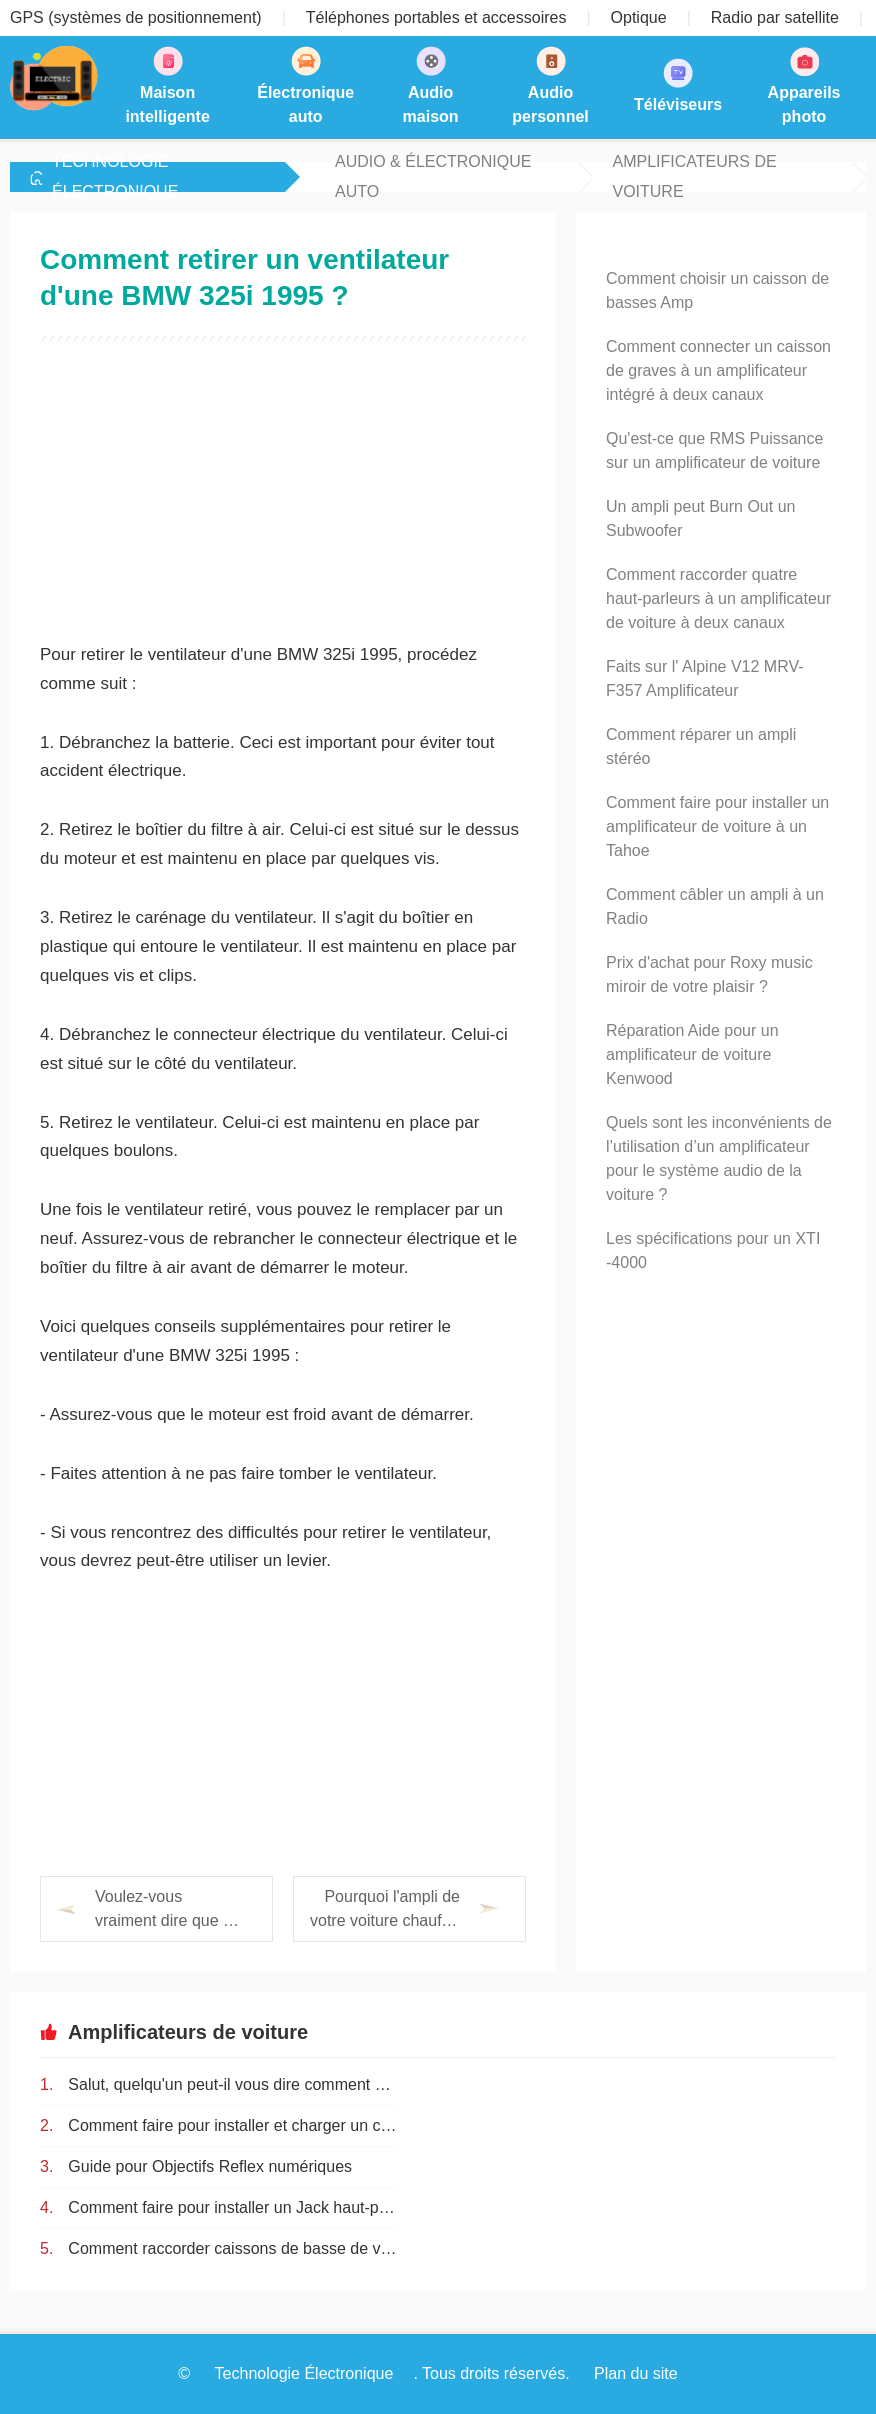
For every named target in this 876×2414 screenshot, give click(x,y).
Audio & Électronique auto (433, 177)
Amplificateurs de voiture (694, 177)
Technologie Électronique (115, 177)
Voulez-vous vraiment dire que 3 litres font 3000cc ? (163, 1910)
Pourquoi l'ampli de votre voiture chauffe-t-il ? (385, 1910)
